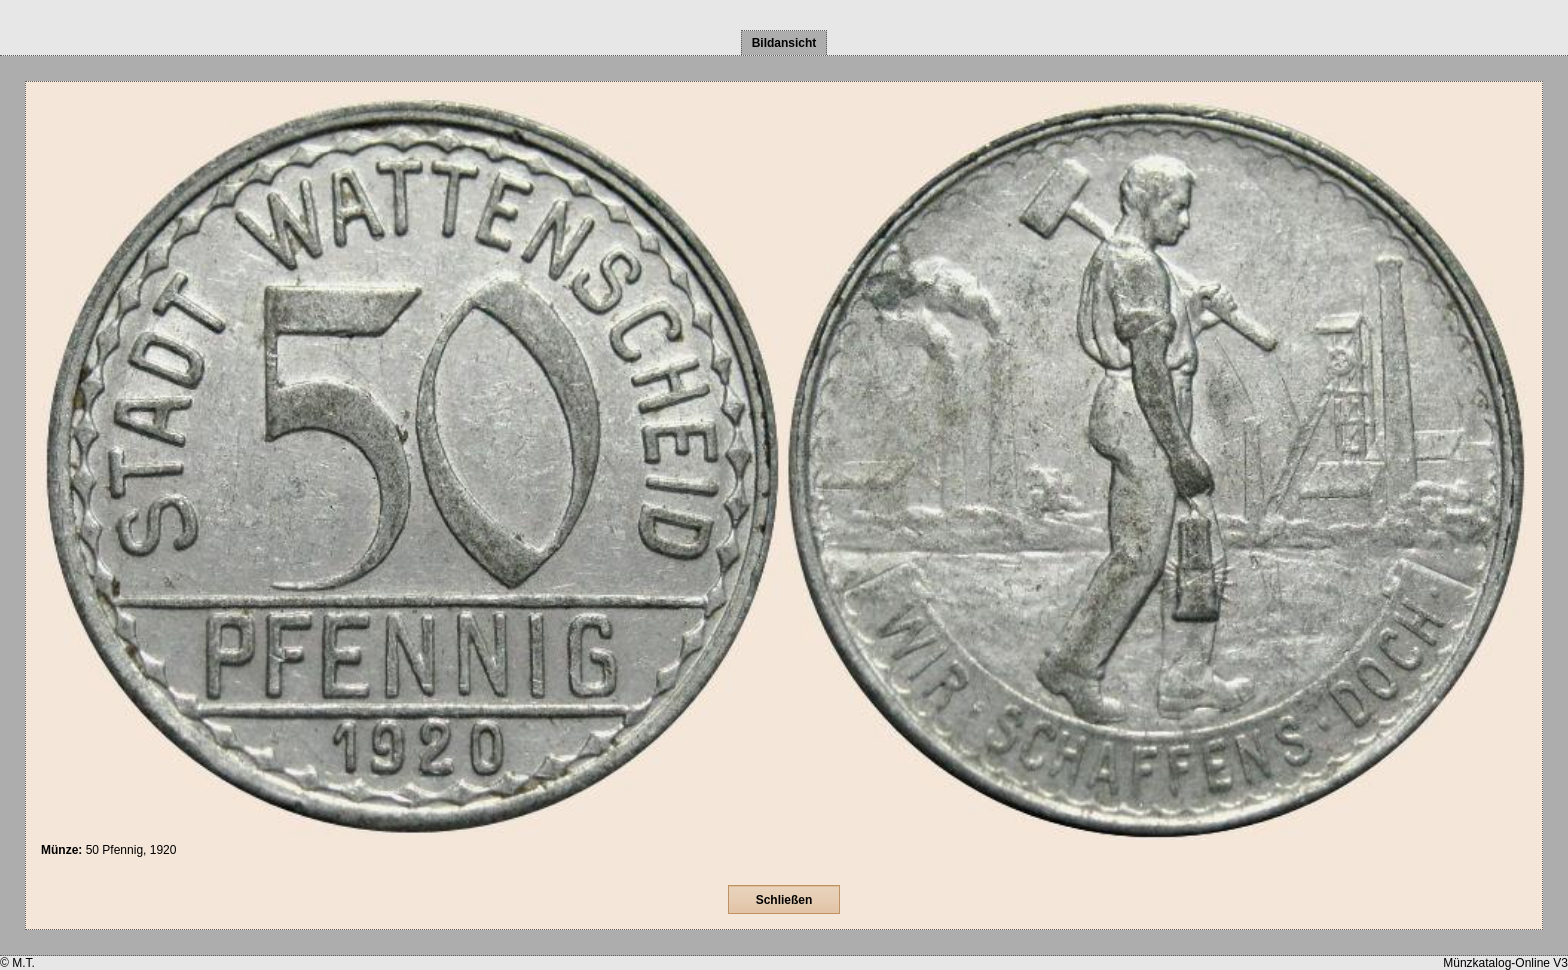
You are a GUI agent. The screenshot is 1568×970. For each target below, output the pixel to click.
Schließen (784, 900)
